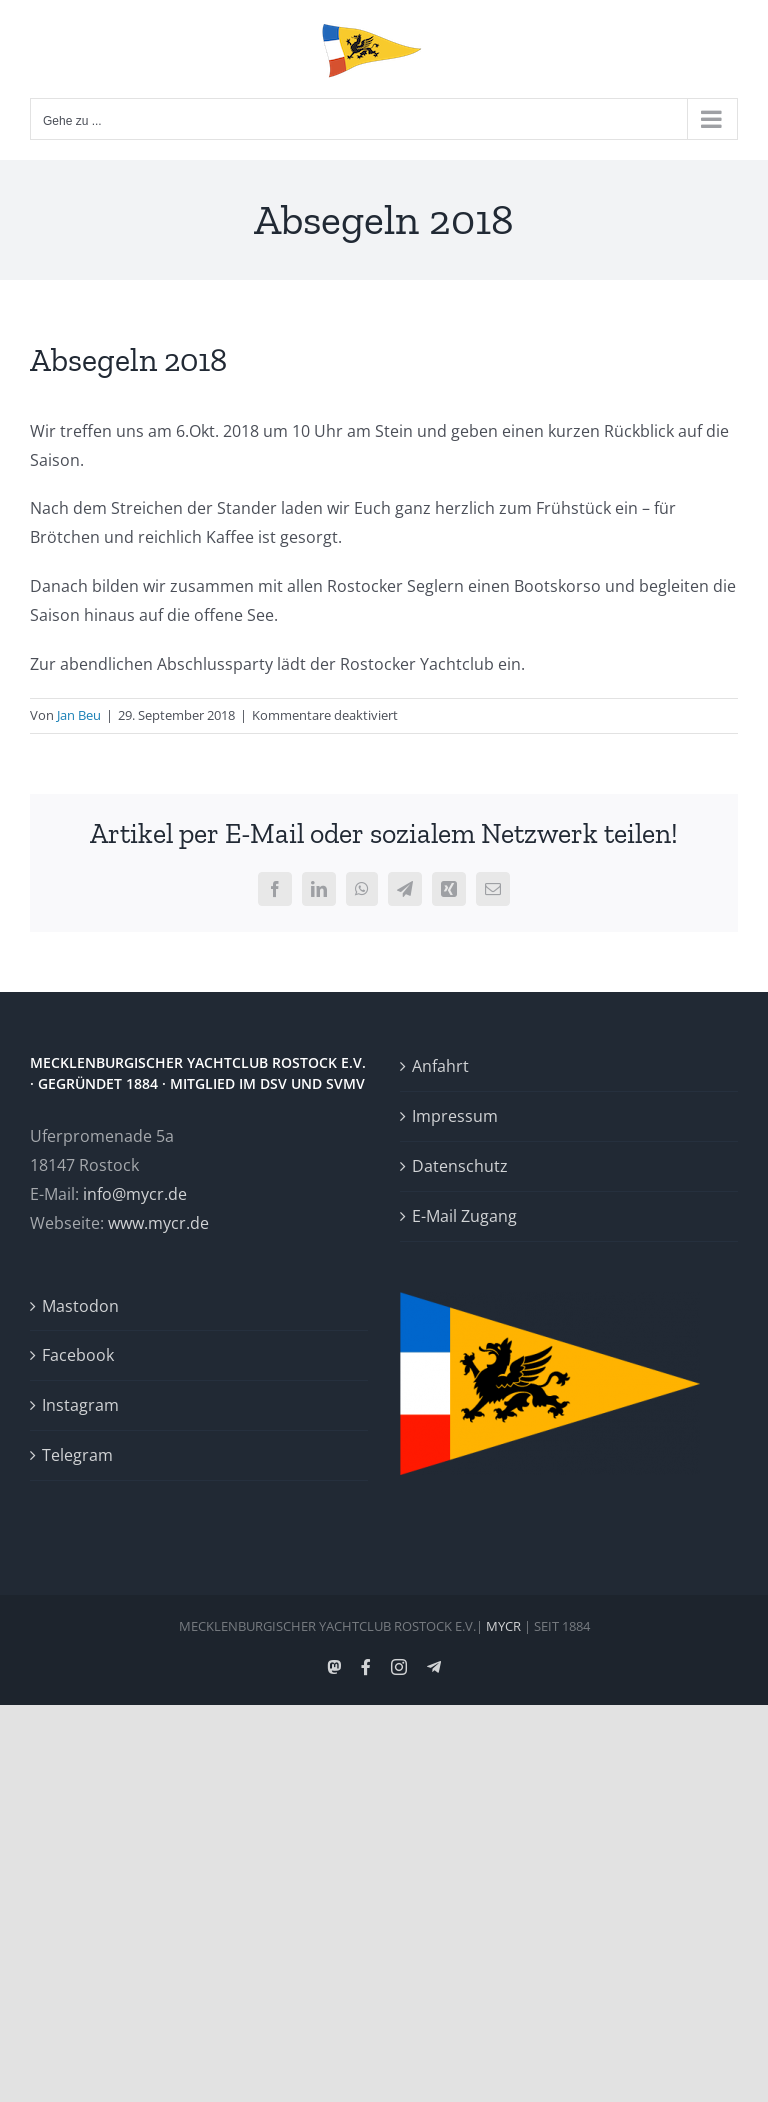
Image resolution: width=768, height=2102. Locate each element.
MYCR (503, 1626)
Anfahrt (440, 1066)
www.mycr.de (158, 1223)
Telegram (77, 1455)
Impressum (455, 1116)
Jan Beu (79, 715)
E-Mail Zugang (464, 1216)
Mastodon (80, 1306)
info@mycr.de (135, 1194)
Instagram (80, 1405)
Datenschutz (460, 1166)
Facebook (78, 1355)
